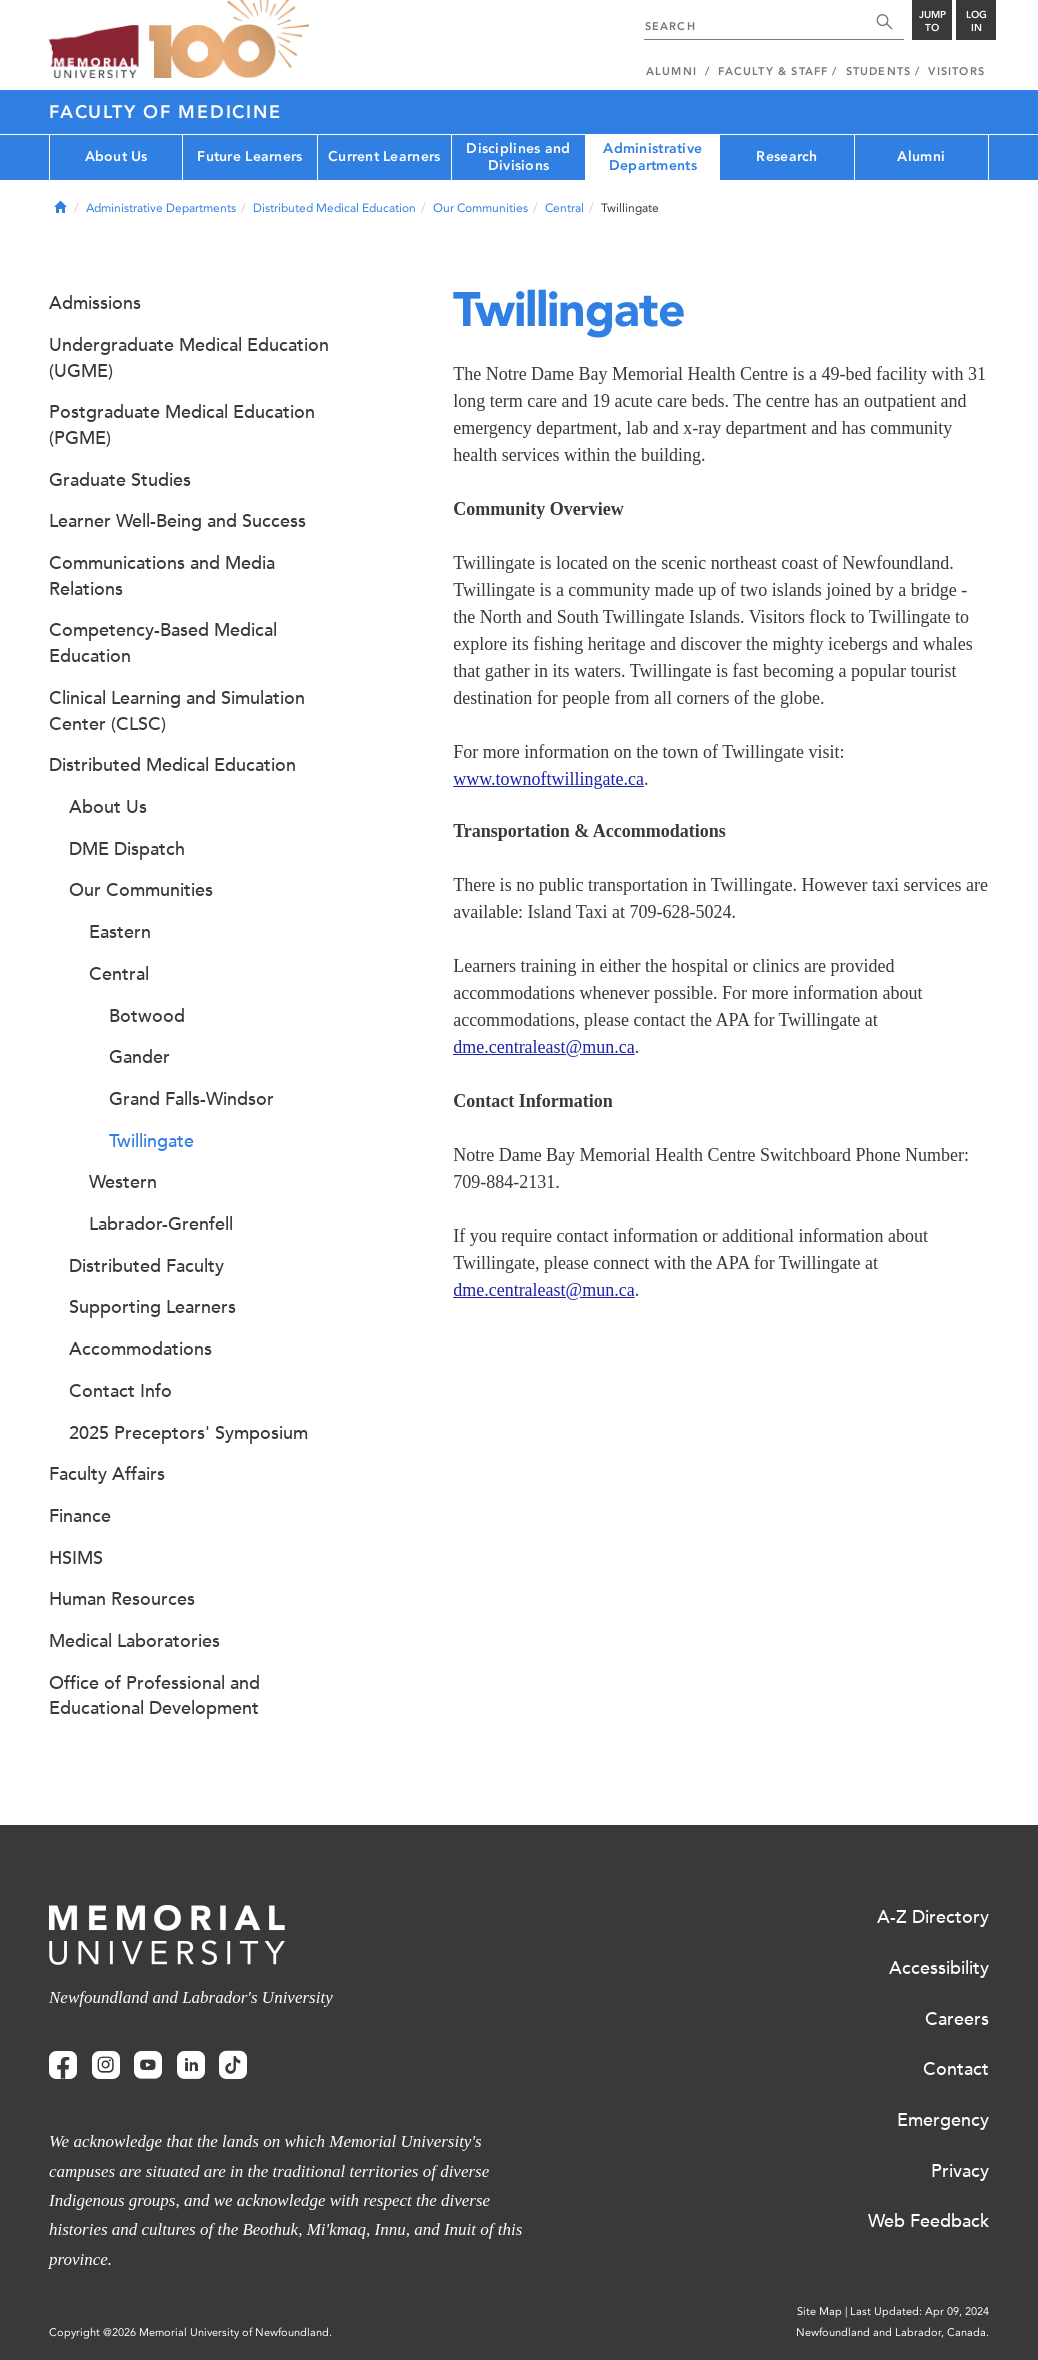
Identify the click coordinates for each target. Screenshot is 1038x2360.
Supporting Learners (152, 1307)
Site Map (819, 2311)
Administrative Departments (652, 157)
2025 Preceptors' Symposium (188, 1433)
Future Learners (249, 156)
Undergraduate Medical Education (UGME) (189, 358)
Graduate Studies (120, 480)
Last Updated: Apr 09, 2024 (919, 2311)
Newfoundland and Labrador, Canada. (892, 2332)
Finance (80, 1516)
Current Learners (384, 156)
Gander (139, 1057)
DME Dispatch (127, 849)
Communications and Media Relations (162, 576)
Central (564, 208)
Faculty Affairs (107, 1474)
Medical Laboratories (134, 1641)
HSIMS (76, 1558)
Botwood (147, 1016)
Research (786, 156)
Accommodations (140, 1349)
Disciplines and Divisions (518, 157)
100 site (229, 40)
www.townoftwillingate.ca (548, 779)
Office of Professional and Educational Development (154, 1696)
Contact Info (120, 1391)
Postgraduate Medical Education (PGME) (182, 425)
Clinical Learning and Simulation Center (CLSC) (177, 711)
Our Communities (480, 208)
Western (123, 1182)
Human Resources (122, 1599)
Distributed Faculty (146, 1266)
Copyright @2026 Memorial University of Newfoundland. (190, 2332)
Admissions (95, 303)
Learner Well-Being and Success (177, 521)
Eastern (120, 932)
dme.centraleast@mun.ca (544, 1047)
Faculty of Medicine (165, 112)
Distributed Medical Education (334, 208)
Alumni (921, 156)
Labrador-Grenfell (161, 1224)
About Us (116, 156)
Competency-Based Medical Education (163, 643)
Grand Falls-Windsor (191, 1099)
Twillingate (151, 1141)
